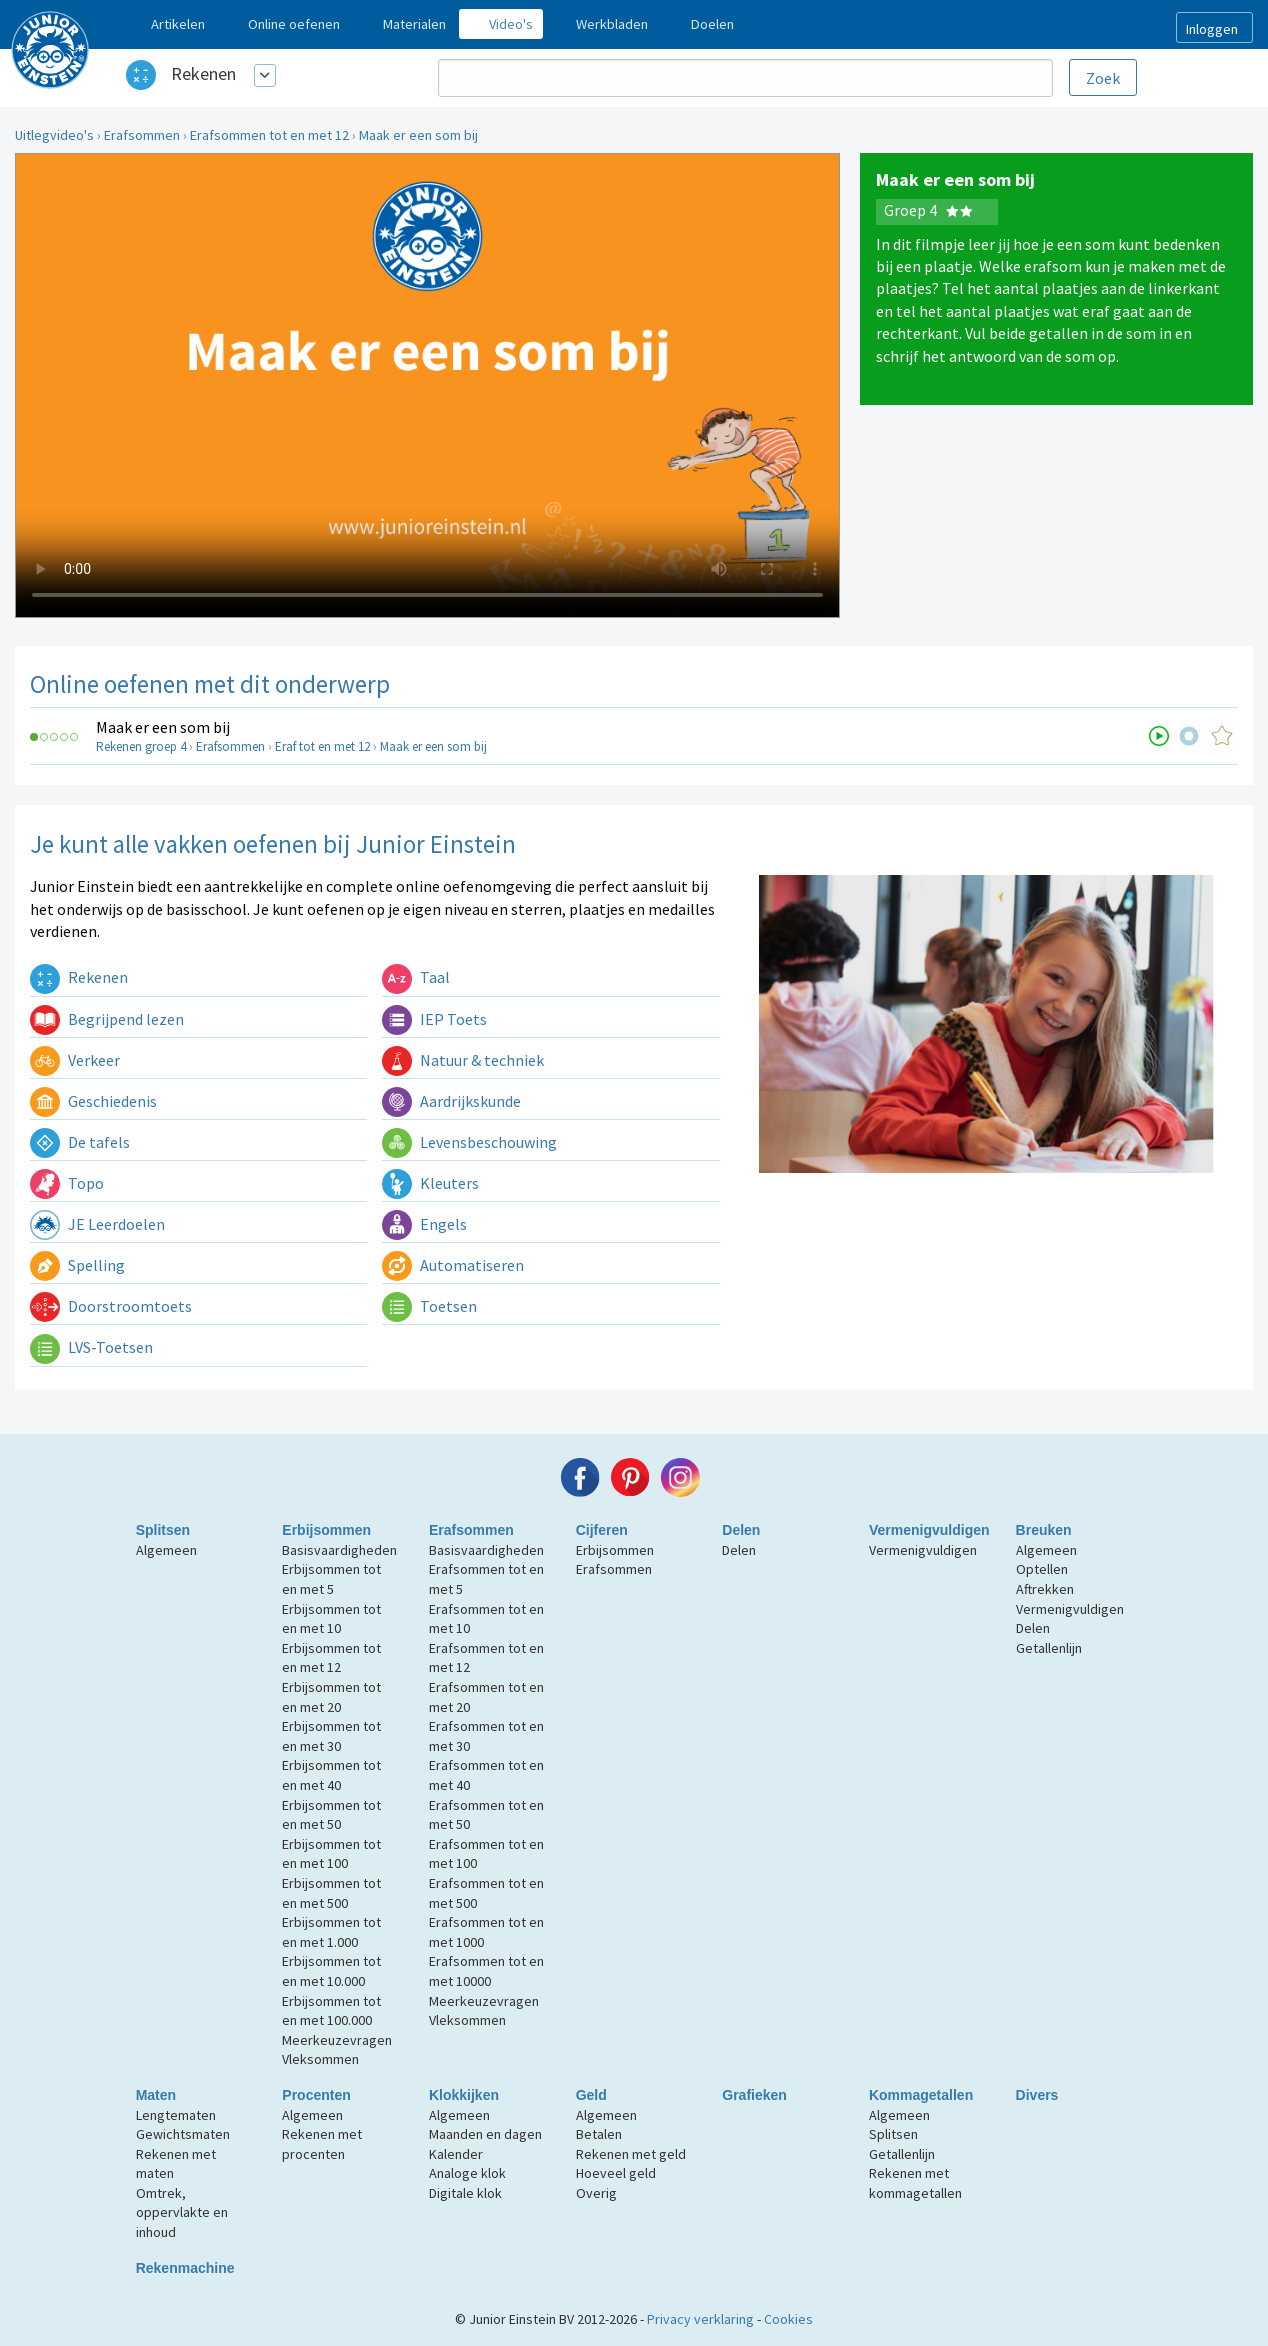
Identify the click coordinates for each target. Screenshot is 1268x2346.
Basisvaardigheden (339, 1550)
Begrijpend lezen (107, 1019)
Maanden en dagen (485, 2134)
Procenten (316, 2095)
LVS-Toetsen (91, 1347)
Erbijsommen (326, 1530)
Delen (741, 1530)
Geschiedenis (93, 1101)
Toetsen (429, 1306)
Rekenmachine (185, 2268)
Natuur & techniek (463, 1060)
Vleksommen (320, 2059)
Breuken (1044, 1530)
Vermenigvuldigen (929, 1530)
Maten (156, 2095)
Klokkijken (464, 2095)
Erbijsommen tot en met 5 (331, 1579)
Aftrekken (1045, 1589)
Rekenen (203, 73)
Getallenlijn (1049, 1648)
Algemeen (166, 1550)
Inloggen (1212, 29)
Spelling (77, 1265)
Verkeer (75, 1060)
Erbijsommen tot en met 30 (331, 1736)
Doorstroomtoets (111, 1306)
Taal (416, 977)
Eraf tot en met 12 (322, 746)
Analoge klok (467, 2173)
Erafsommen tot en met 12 (269, 135)
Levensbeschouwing (469, 1142)
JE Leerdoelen (97, 1224)
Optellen (1042, 1569)
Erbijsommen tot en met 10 (331, 1619)
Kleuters (430, 1183)
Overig (596, 2193)
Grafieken (754, 2095)
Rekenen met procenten (322, 2144)
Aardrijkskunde (451, 1101)
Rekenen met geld (631, 2154)
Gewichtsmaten (183, 2134)
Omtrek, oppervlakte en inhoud (182, 2212)
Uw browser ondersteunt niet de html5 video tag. (427, 385)
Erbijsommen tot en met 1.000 (331, 1932)
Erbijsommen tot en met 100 (331, 1854)
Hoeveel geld (616, 2173)
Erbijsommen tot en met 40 (331, 1775)
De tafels (80, 1142)
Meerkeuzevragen (337, 2040)
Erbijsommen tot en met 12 (331, 1658)
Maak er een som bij (418, 135)
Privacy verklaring (700, 2319)
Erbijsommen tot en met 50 (331, 1815)
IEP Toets (434, 1019)
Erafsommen (142, 135)
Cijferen (602, 1530)
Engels (424, 1224)
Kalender (456, 2154)
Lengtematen (176, 2115)
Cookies (788, 2319)
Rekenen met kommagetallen (915, 2183)
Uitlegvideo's (54, 135)
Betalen (599, 2134)
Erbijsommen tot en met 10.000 (331, 1971)
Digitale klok (465, 2193)
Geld (591, 2095)
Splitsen (163, 1530)
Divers (1037, 2095)
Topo (67, 1183)
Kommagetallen (921, 2095)
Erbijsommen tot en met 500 (331, 1893)
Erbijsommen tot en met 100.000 (331, 2011)
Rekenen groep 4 (141, 746)
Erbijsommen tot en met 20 (331, 1697)
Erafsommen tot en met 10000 (486, 1971)
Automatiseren (453, 1265)
